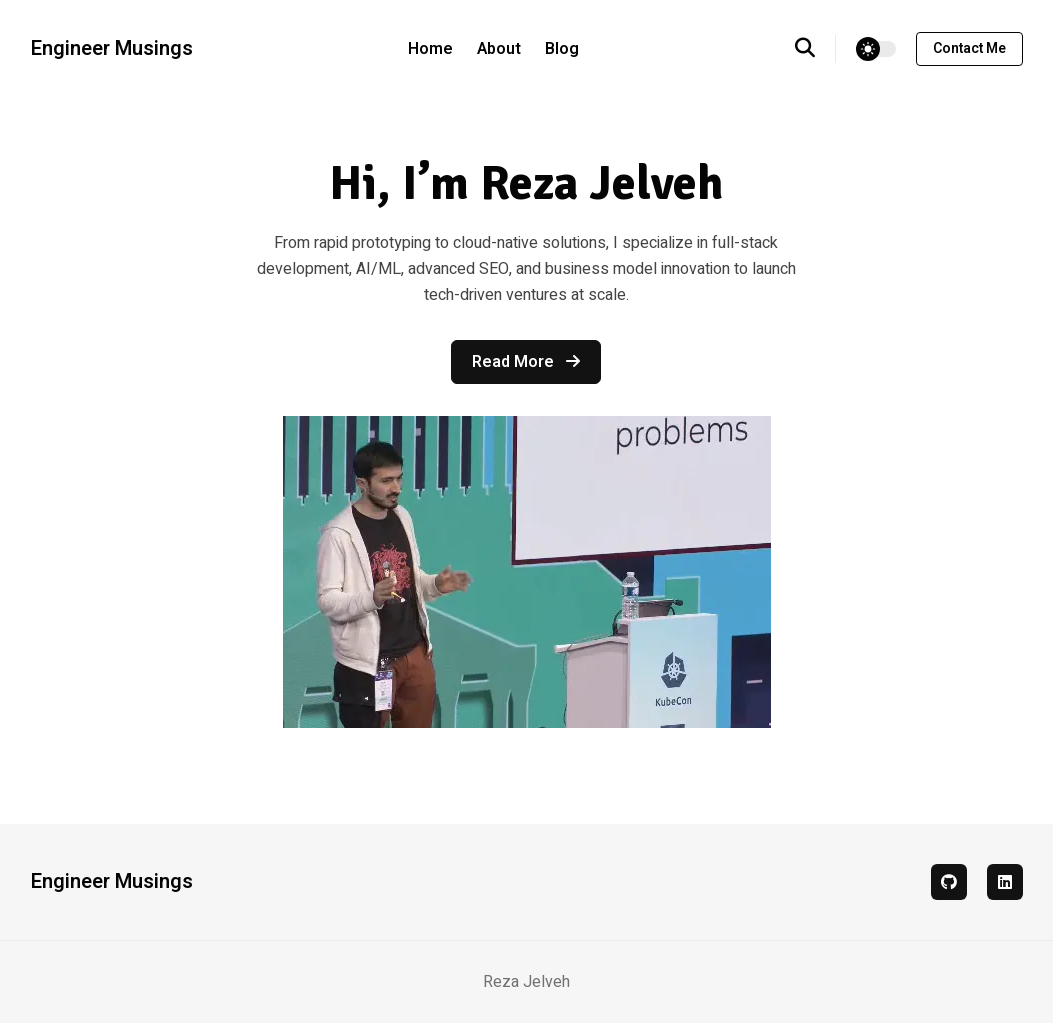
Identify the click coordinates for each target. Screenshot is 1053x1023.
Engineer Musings (112, 49)
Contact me (969, 48)
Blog (562, 49)
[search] (815, 49)
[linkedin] (1005, 882)
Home (430, 49)
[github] (949, 882)
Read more (526, 362)
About (499, 49)
